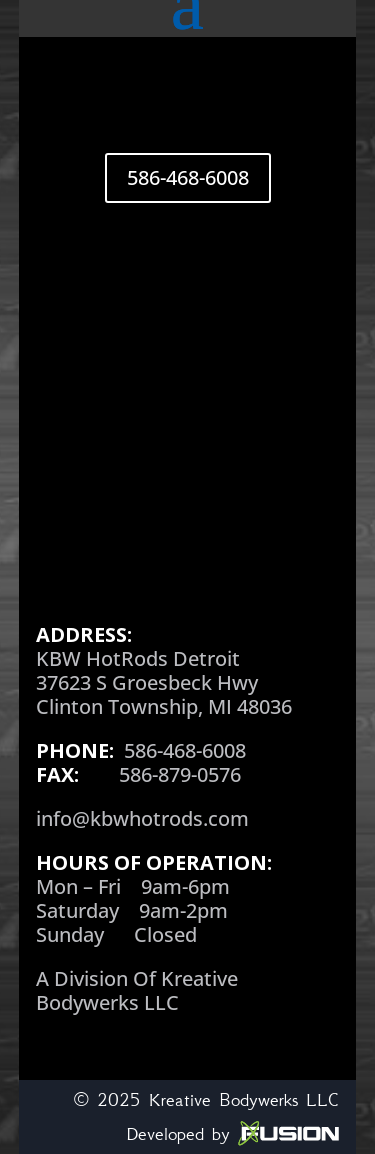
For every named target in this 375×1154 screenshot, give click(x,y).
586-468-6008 (188, 177)
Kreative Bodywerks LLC (244, 1100)
